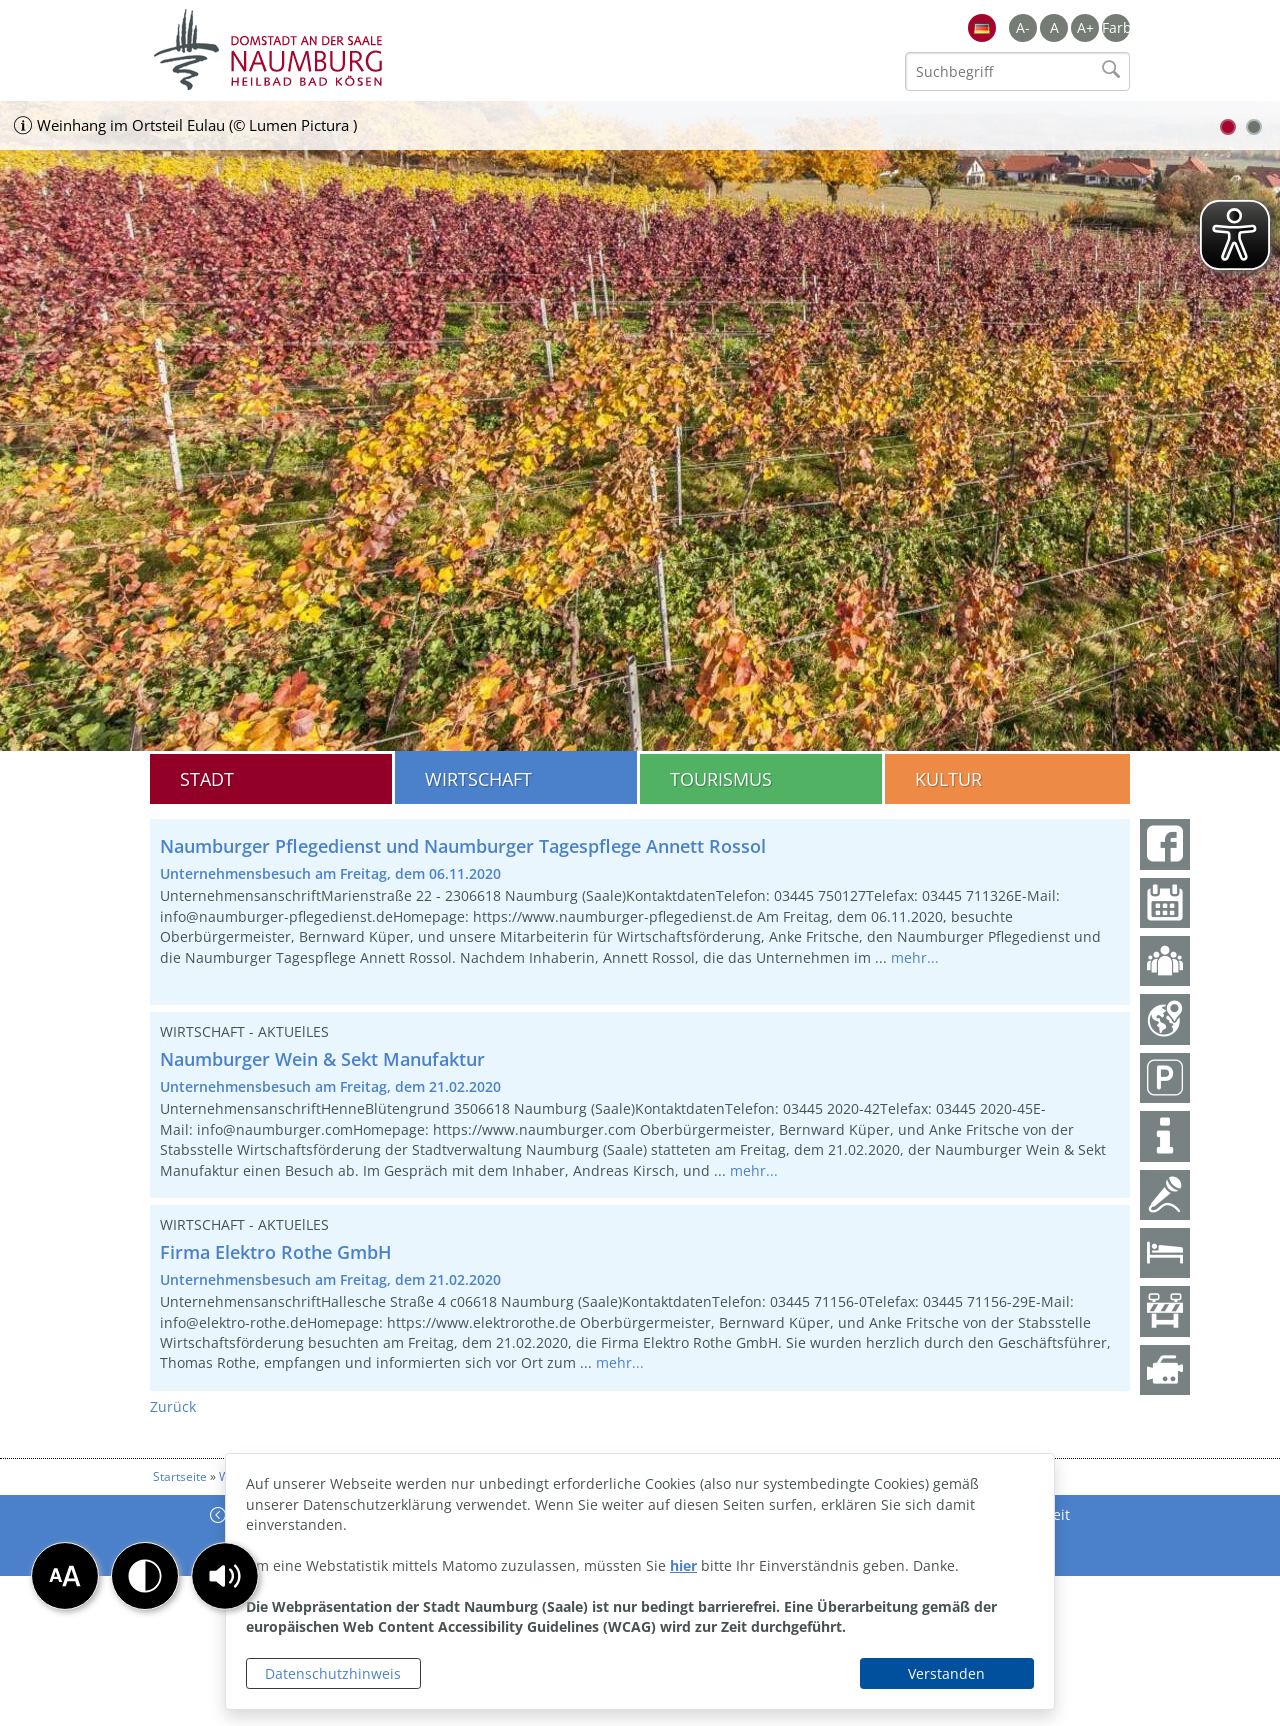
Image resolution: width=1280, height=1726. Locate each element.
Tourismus (721, 779)
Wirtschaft (478, 779)
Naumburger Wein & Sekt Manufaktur (322, 1059)
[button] (225, 1576)
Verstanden (946, 1673)
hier (683, 1565)
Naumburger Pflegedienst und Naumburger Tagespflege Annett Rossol (463, 846)
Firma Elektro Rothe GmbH (276, 1252)
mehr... (915, 957)
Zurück (173, 1406)
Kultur (948, 779)
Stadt (207, 779)
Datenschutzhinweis (333, 1673)
